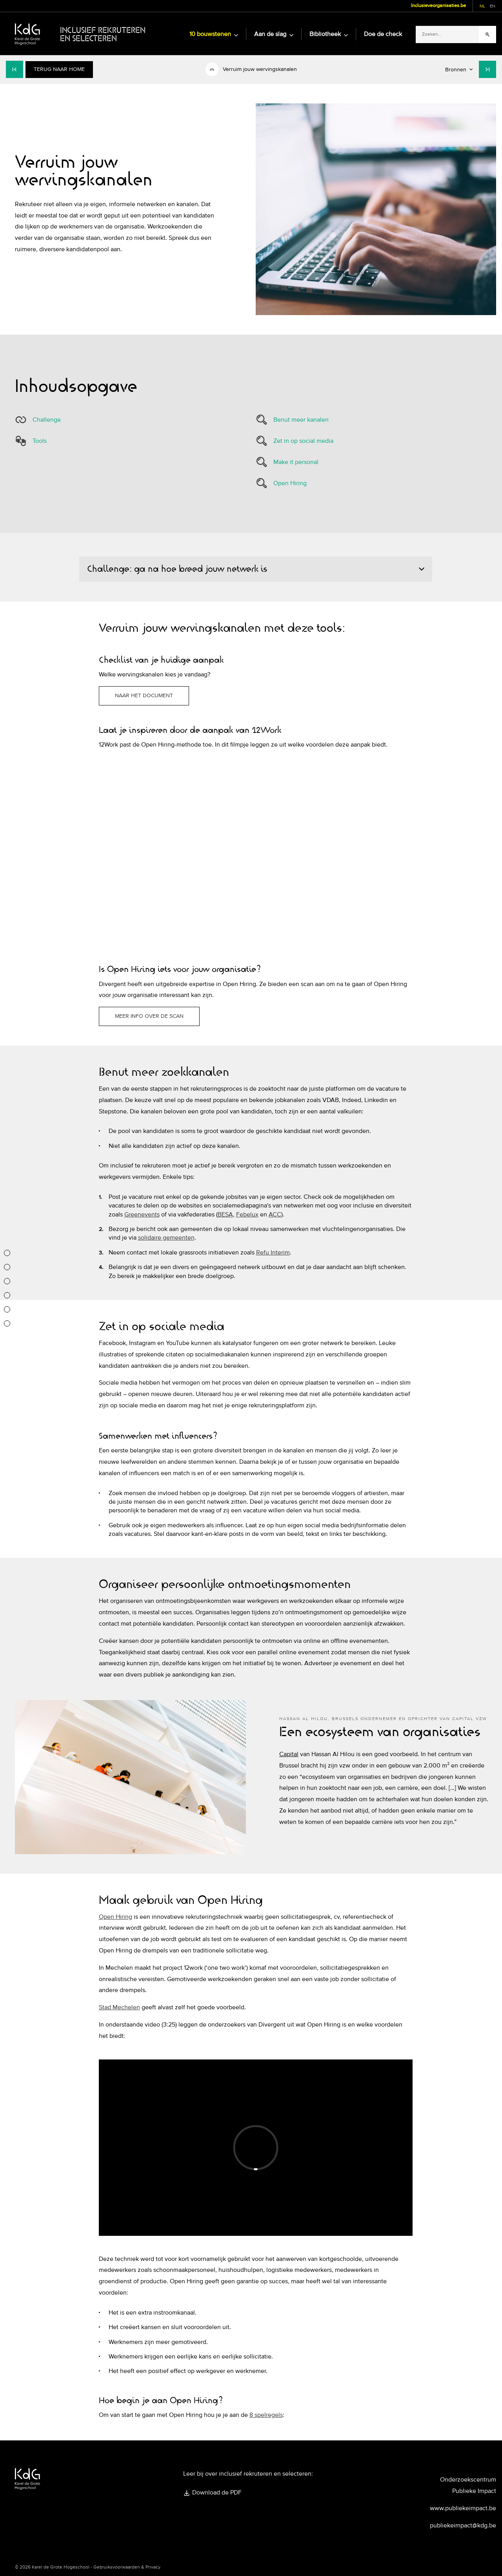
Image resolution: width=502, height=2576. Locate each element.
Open (107, 1917)
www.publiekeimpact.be (463, 2508)
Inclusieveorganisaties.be (438, 5)
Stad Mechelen (119, 2007)
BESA (225, 1214)
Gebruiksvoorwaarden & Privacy (126, 2567)
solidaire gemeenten (166, 1238)
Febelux (247, 1214)
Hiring (124, 1917)
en (492, 6)
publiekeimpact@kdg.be (463, 2525)
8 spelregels (266, 2415)
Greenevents (142, 1214)
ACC (275, 1214)
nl (482, 6)
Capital (288, 1754)
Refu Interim (273, 1252)
